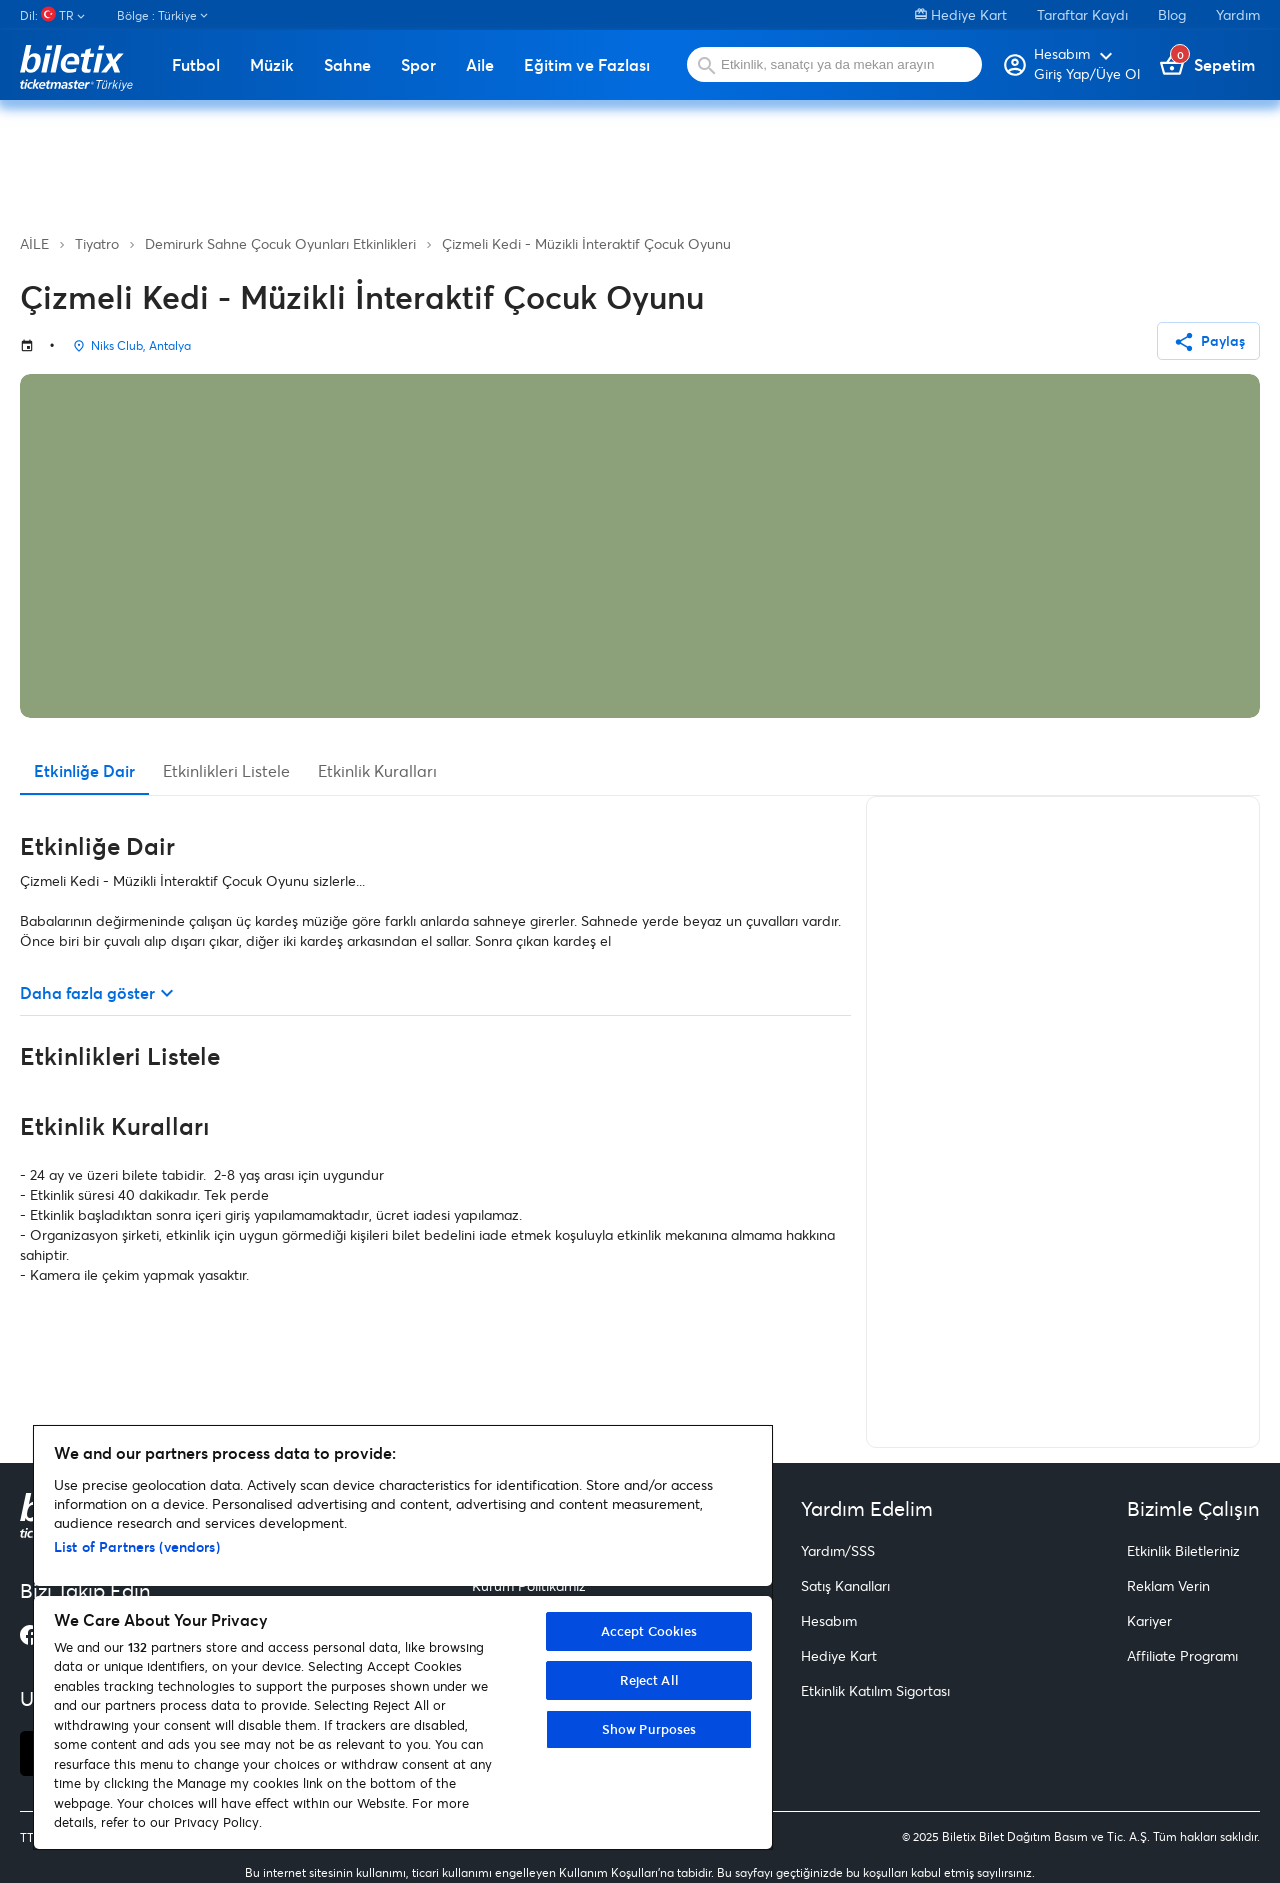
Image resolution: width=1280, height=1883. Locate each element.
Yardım (1238, 14)
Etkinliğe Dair (84, 770)
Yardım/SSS (838, 1550)
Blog (1172, 14)
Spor (418, 65)
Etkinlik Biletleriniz (1183, 1550)
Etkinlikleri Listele (226, 770)
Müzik (272, 65)
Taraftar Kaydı (1082, 14)
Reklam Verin (1168, 1585)
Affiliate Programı (1182, 1655)
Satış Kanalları (845, 1585)
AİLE (34, 243)
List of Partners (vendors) (137, 1546)
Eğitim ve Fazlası (587, 65)
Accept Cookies (649, 1631)
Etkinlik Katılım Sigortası (875, 1690)
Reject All (649, 1680)
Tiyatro (97, 243)
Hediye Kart (961, 14)
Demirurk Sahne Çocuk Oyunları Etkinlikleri (280, 243)
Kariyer (1149, 1620)
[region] (403, 1637)
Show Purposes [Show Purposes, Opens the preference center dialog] (649, 1729)
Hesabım (829, 1620)
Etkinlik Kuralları (377, 770)
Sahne (347, 65)
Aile (480, 65)
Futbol (196, 65)
